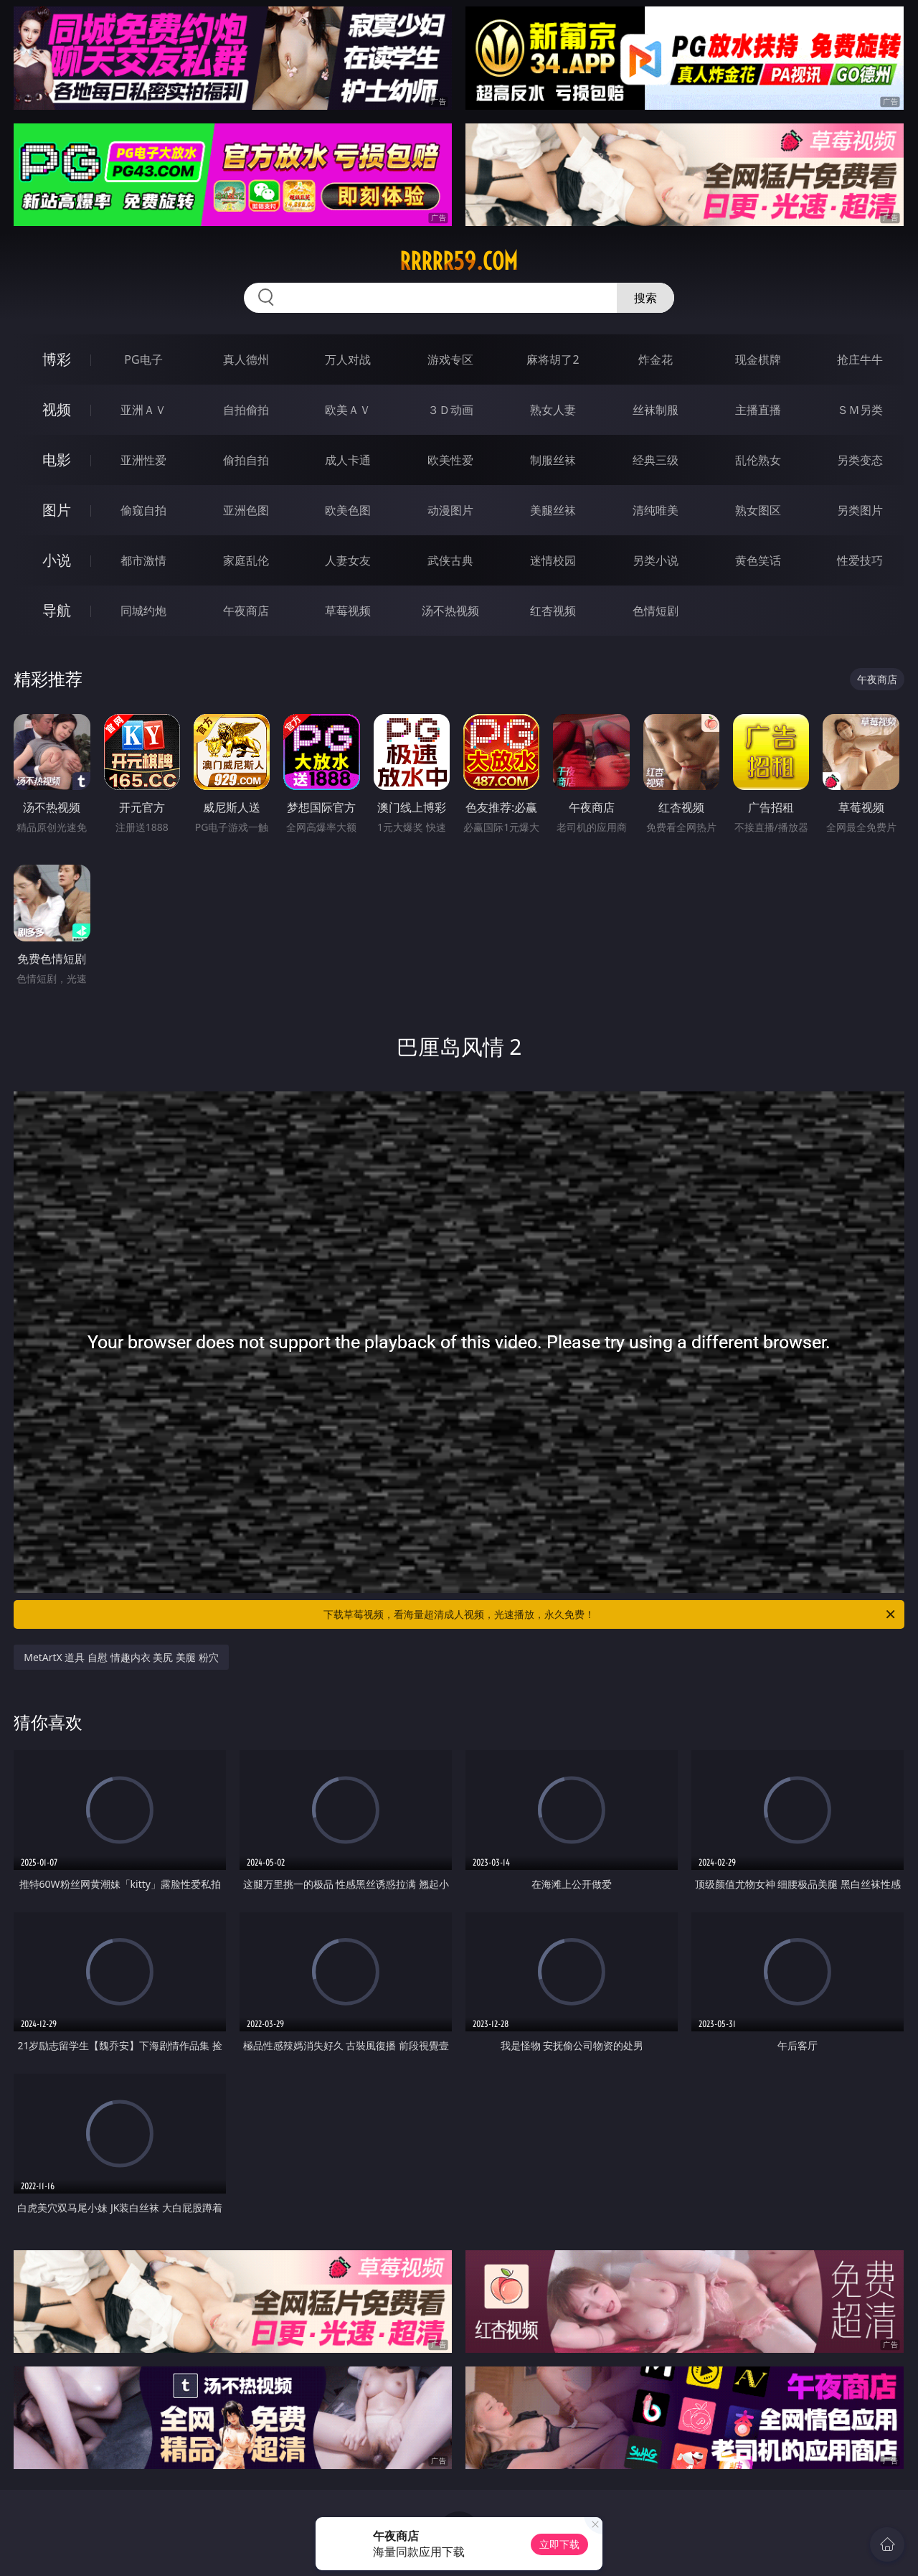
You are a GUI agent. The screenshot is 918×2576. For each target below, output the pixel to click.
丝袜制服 (655, 410)
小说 (56, 560)
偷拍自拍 (246, 460)
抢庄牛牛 (860, 359)
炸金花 (655, 359)
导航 (56, 610)
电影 (56, 459)
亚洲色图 (246, 510)
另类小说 (655, 560)
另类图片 (860, 510)
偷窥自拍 (143, 510)
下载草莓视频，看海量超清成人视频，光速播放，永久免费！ (610, 1614)
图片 (56, 510)
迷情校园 (553, 560)
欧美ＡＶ (348, 410)
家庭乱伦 (246, 560)
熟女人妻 (553, 410)
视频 (56, 409)
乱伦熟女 (758, 460)
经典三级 (655, 460)
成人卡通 (348, 460)
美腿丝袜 (553, 510)
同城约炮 (143, 611)
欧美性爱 (450, 460)
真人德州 (246, 359)
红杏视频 (553, 611)
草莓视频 (348, 611)
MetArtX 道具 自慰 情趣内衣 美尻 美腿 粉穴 (121, 1657)
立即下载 (559, 2544)
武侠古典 (450, 560)
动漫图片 (450, 510)
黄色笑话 (758, 560)
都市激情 (143, 560)
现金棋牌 (758, 359)
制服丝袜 (553, 460)
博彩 (56, 359)
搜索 (645, 298)
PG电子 (143, 359)
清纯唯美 (655, 510)
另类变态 (860, 460)
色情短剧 (655, 611)
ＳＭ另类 (860, 410)
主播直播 (758, 410)
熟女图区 (758, 510)
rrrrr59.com (458, 261)
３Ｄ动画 (450, 410)
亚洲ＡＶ (143, 410)
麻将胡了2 (552, 359)
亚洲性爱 (143, 460)
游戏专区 (450, 359)
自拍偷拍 (246, 410)
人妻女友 (348, 560)
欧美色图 (348, 510)
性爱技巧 (860, 560)
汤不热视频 (450, 611)
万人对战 (348, 359)
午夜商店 (246, 611)
